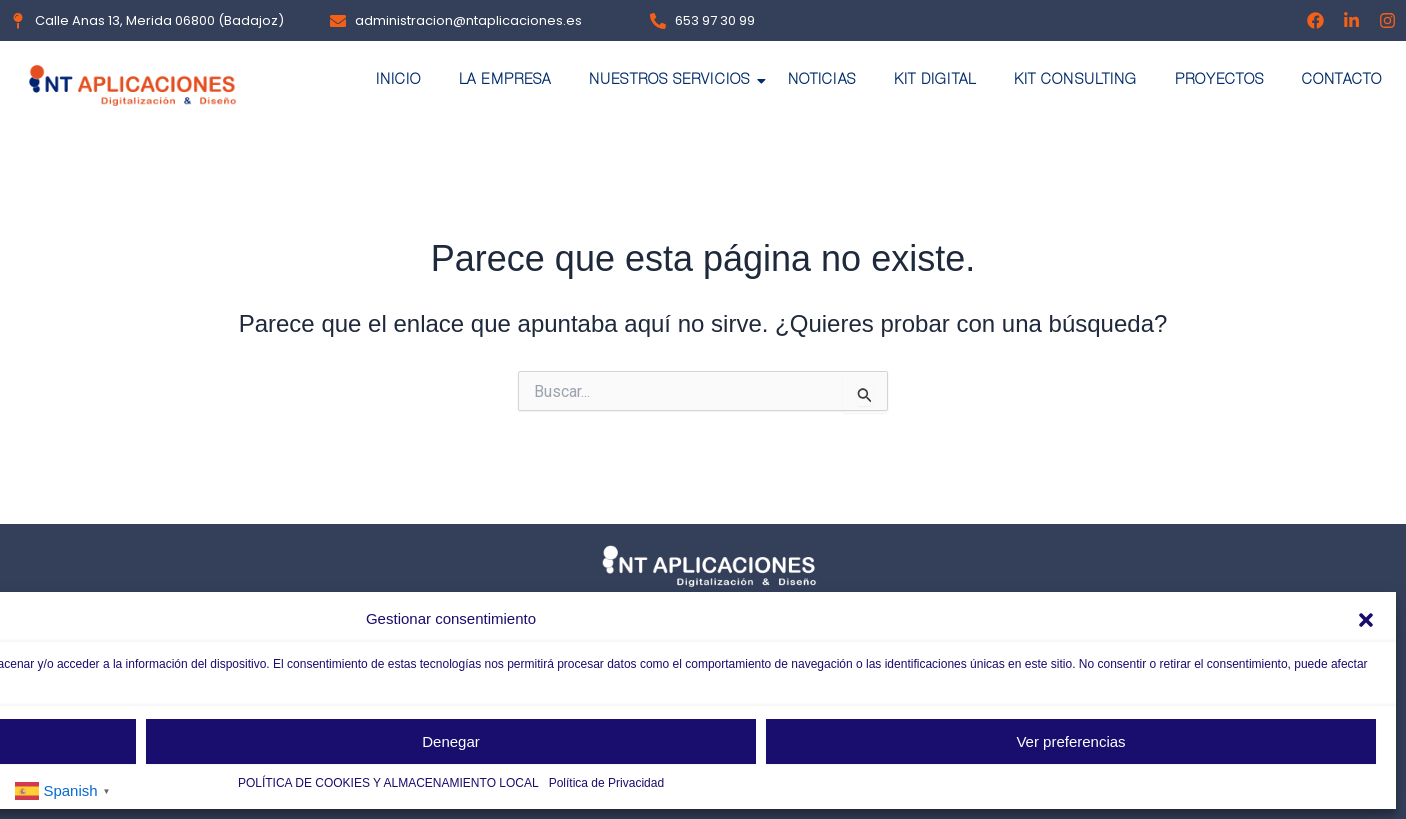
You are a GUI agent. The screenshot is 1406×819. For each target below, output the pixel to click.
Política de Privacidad (606, 783)
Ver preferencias (1070, 741)
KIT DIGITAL (935, 80)
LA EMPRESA (505, 80)
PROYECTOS (1219, 80)
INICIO (399, 80)
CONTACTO (1342, 80)
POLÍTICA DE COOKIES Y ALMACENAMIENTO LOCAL (388, 783)
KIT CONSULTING (1075, 80)
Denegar (451, 741)
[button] (1366, 620)
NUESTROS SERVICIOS (673, 81)
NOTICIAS (822, 80)
